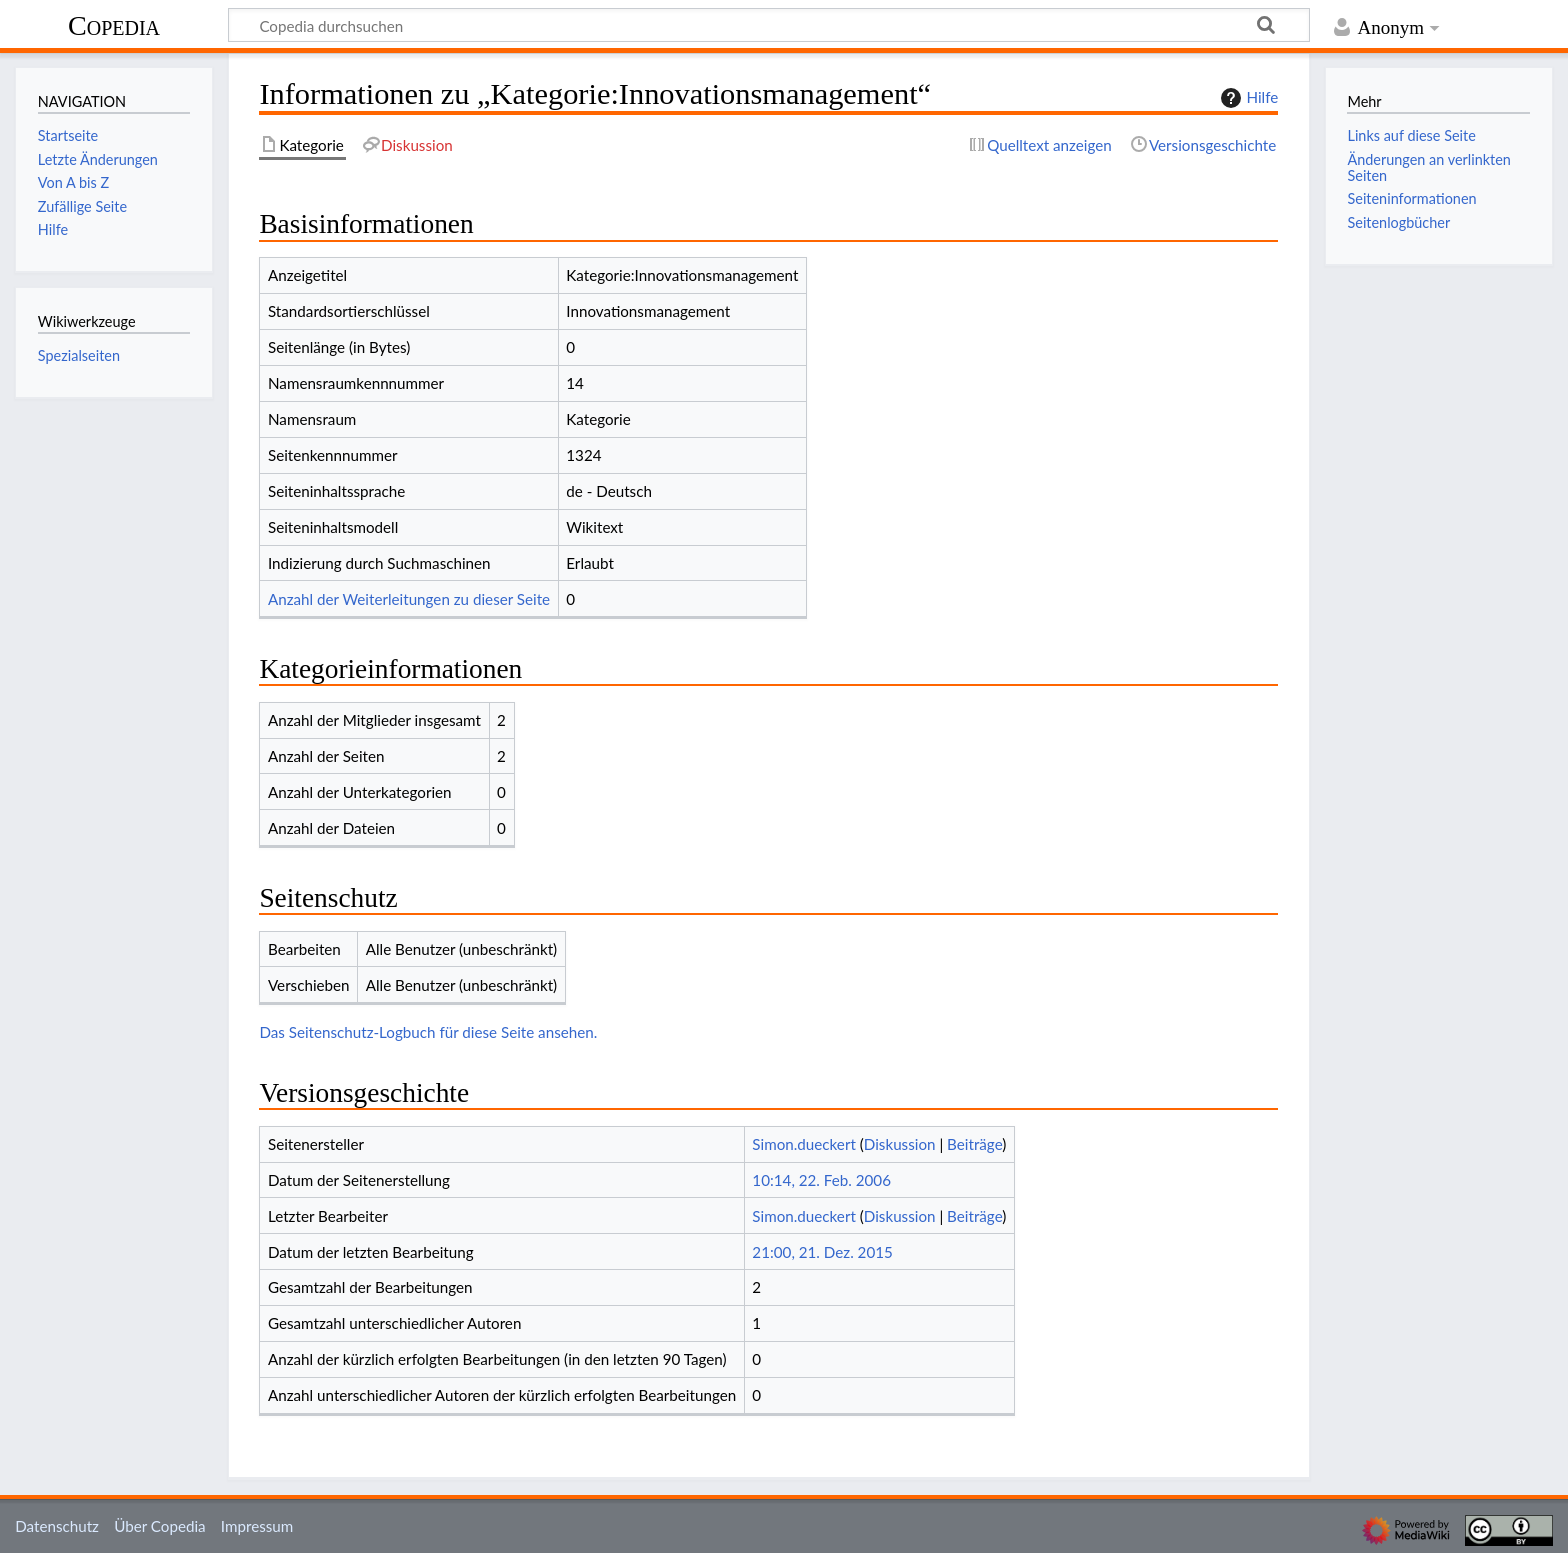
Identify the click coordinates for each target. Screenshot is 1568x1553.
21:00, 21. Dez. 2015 (822, 1252)
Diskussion (900, 1144)
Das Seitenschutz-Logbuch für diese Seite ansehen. (428, 1032)
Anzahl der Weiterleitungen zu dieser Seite (409, 599)
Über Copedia (159, 1526)
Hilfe (1247, 98)
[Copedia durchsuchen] (769, 25)
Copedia (114, 25)
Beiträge (974, 1144)
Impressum (257, 1526)
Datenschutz (57, 1526)
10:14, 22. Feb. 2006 (821, 1180)
